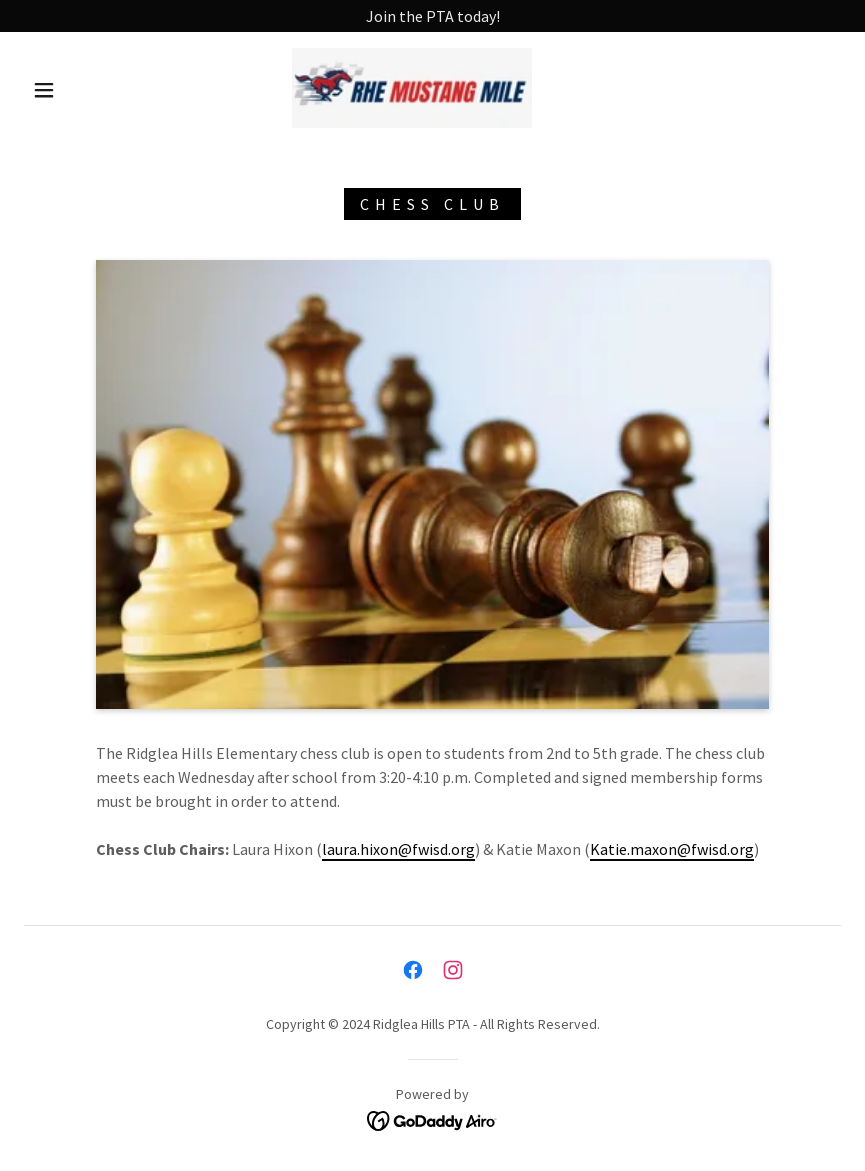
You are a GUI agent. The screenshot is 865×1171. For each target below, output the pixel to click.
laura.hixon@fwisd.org (398, 849)
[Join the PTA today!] (432, 16)
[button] (44, 90)
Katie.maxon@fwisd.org (672, 849)
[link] (411, 88)
